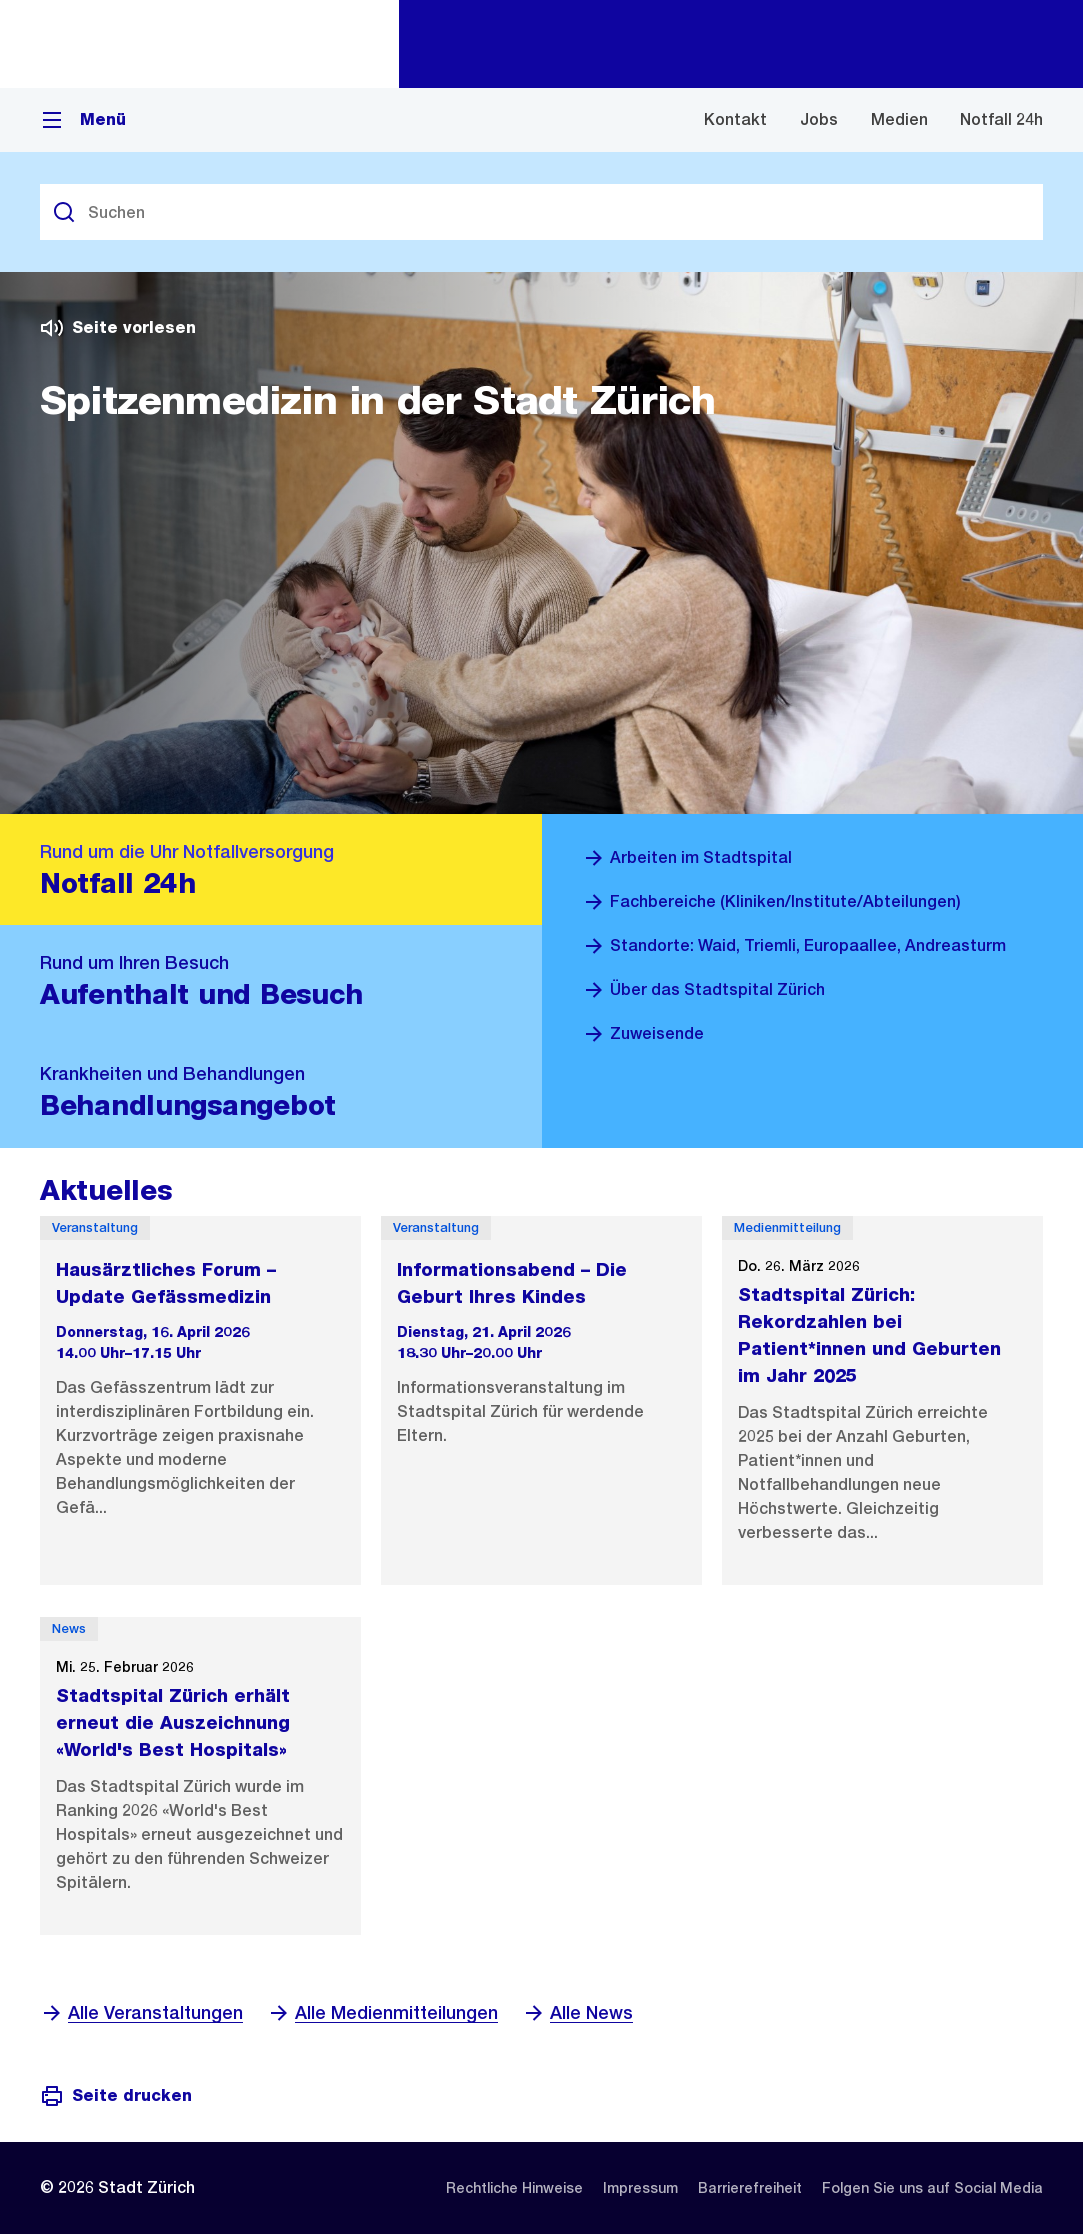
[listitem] (514, 2188)
